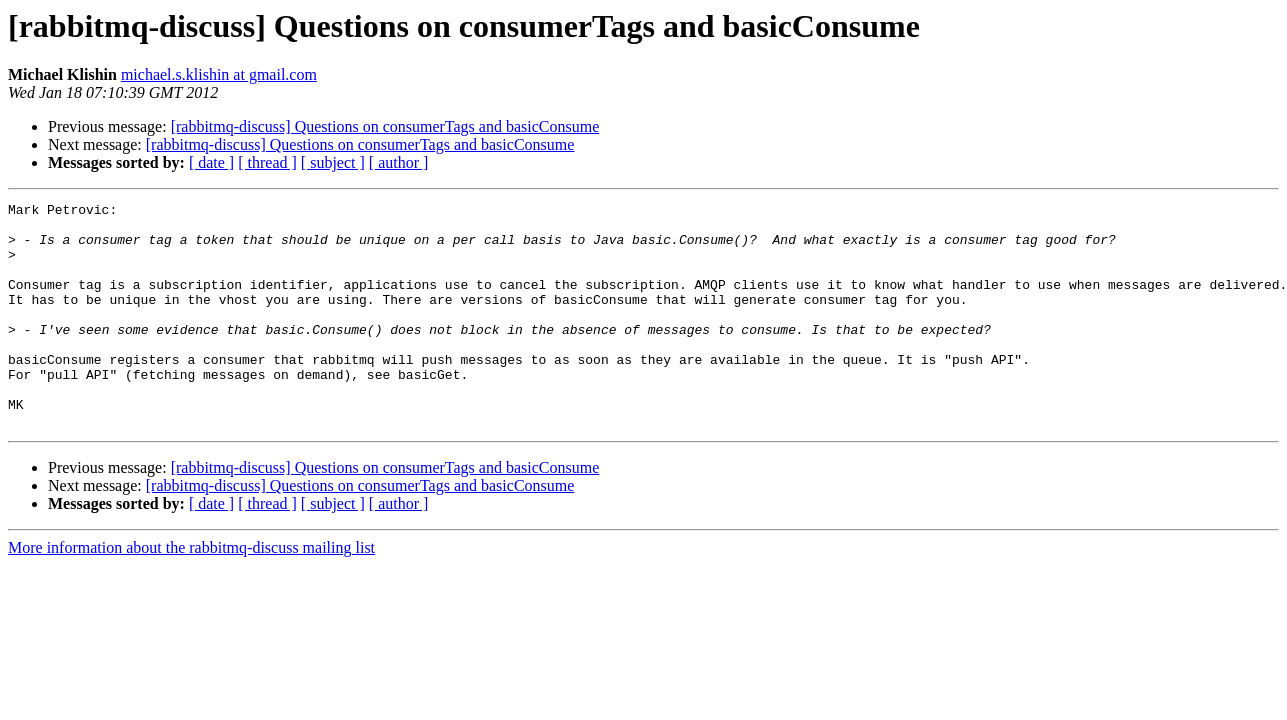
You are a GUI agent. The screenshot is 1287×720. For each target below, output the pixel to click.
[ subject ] (333, 162)
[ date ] (211, 162)
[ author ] (399, 162)
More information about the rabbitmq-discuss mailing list (191, 592)
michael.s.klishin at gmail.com (219, 74)
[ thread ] (267, 162)
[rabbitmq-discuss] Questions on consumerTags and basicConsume (385, 126)
